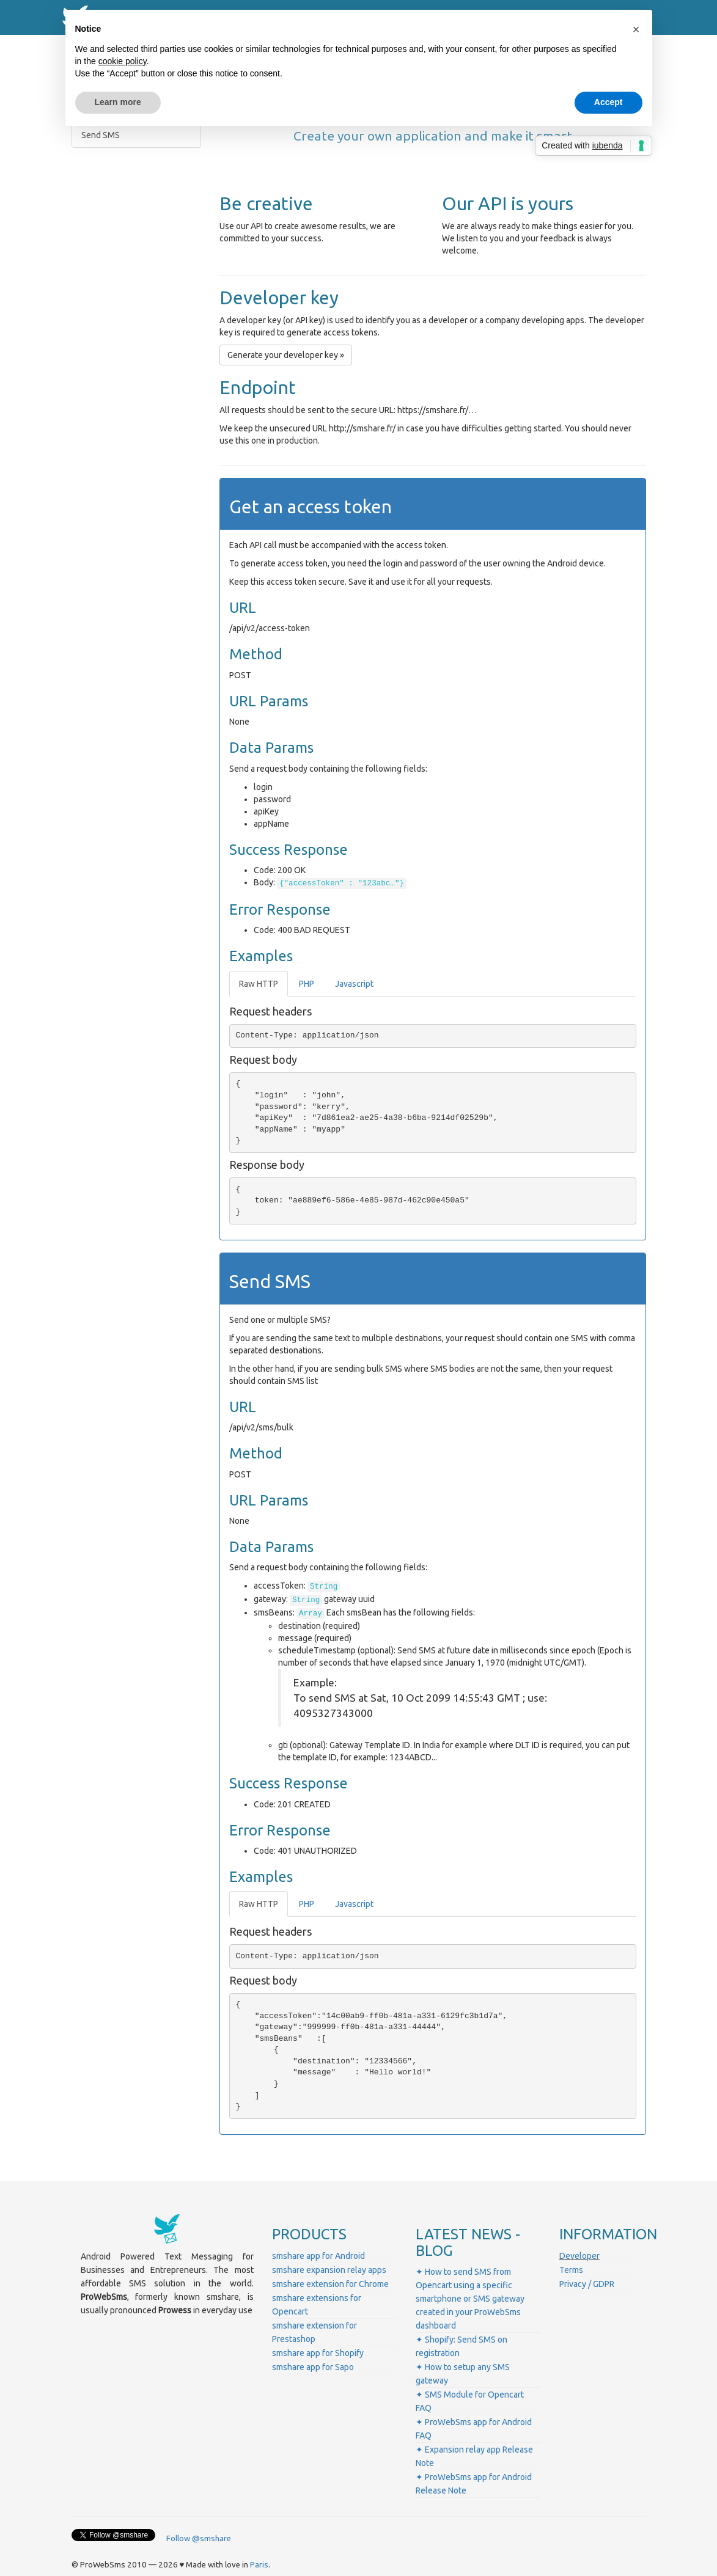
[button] (636, 29)
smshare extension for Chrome (330, 2284)
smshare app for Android (318, 2256)
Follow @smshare (198, 2538)
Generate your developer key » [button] (285, 355)
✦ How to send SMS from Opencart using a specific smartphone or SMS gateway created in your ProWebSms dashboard (470, 2298)
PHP (306, 984)
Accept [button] (608, 102)
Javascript (354, 984)
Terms (571, 2270)
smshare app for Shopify (318, 2353)
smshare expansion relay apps (329, 2270)
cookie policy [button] (122, 61)
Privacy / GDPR (586, 2284)
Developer (579, 2256)
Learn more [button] (118, 102)
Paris (259, 2564)
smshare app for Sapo (313, 2367)
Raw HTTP (258, 984)
